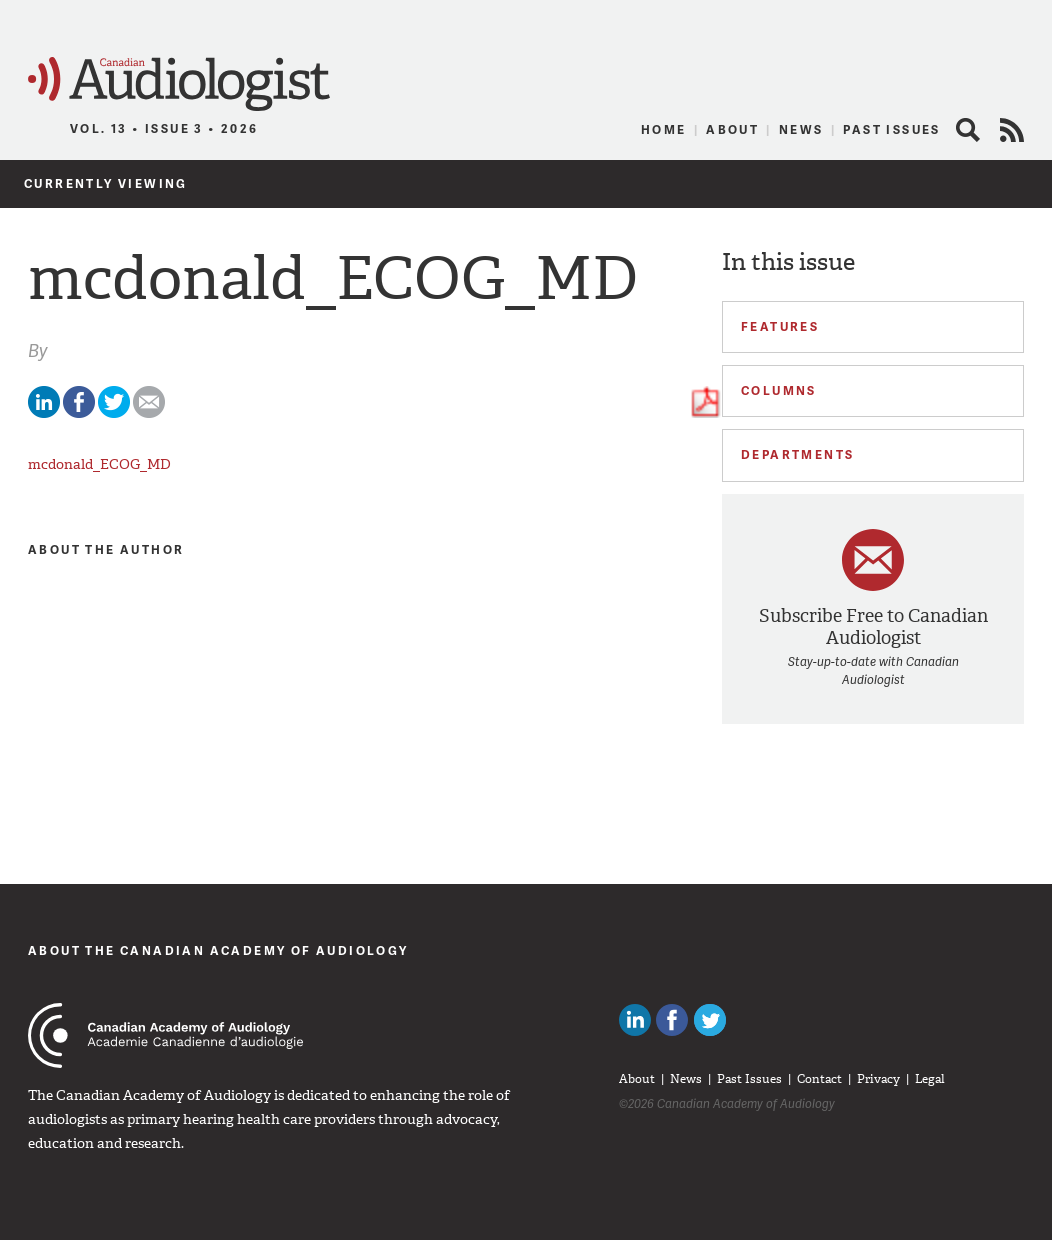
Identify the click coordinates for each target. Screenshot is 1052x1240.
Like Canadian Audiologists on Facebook (672, 1020)
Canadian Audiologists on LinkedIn (635, 1020)
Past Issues (891, 129)
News (801, 129)
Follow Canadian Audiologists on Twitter (710, 1020)
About (732, 129)
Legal (930, 1079)
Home (664, 129)
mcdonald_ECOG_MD (99, 464)
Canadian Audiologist (179, 84)
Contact (819, 1079)
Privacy (878, 1079)
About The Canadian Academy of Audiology (218, 950)
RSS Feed (1012, 130)
